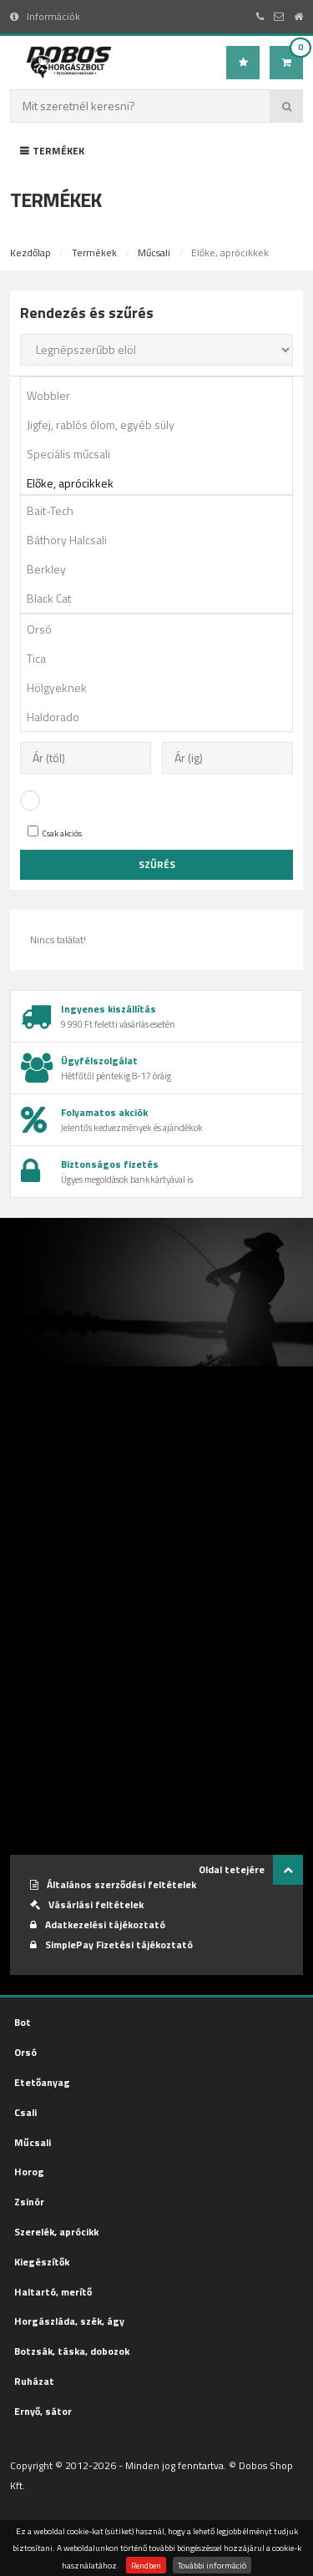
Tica (162, 658)
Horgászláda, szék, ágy (69, 2321)
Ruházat (34, 2381)
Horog (29, 2171)
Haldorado (162, 716)
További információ (212, 2565)
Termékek (52, 151)
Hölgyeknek (162, 687)
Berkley (162, 568)
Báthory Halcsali (162, 539)
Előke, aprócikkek (162, 483)
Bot (22, 2022)
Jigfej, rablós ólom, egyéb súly (162, 424)
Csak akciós (55, 833)
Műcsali (154, 252)
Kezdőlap (30, 252)
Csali (25, 2112)
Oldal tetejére (251, 1870)
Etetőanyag (42, 2082)
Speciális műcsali (162, 453)
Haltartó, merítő (53, 2292)
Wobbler (162, 395)
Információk (45, 16)
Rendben (146, 2565)
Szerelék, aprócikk (56, 2232)
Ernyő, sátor (43, 2411)
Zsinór (29, 2202)
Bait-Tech (162, 510)
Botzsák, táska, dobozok (71, 2351)
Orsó (162, 629)
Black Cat (162, 598)
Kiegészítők (41, 2262)
